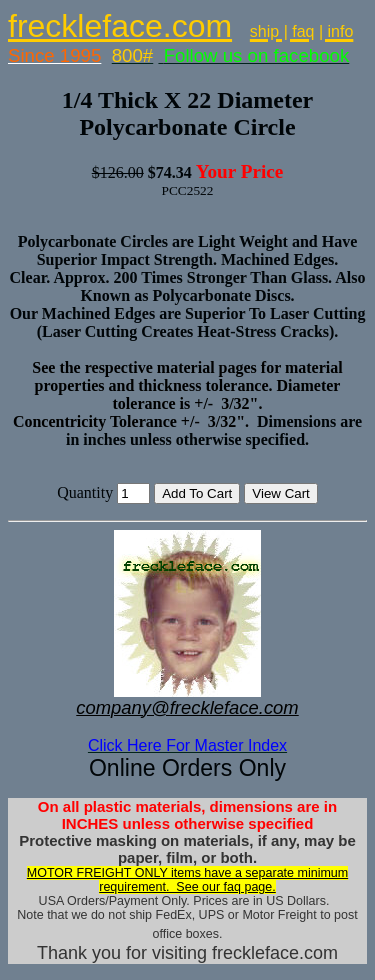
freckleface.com (120, 26)
